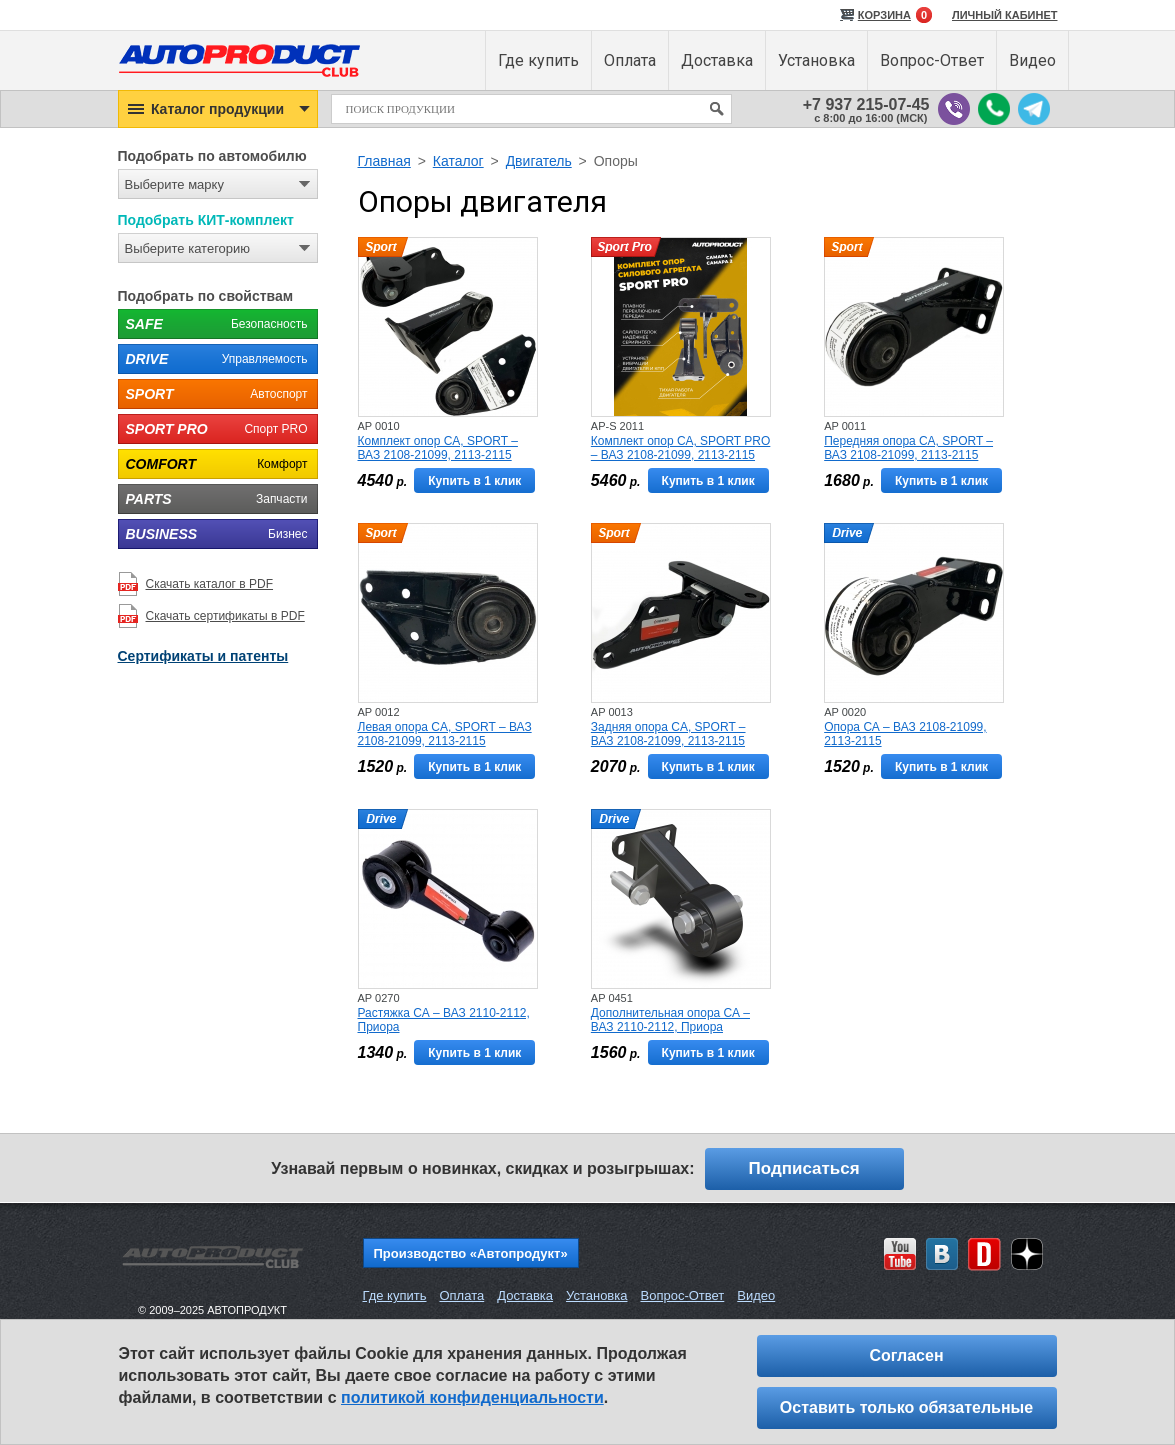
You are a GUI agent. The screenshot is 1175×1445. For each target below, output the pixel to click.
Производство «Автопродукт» (471, 1253)
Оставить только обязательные (906, 1407)
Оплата (461, 1295)
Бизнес (213, 534)
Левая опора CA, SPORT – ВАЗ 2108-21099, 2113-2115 (445, 734)
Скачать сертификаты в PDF (225, 616)
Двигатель (539, 161)
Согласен (906, 1355)
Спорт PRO (213, 429)
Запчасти (213, 499)
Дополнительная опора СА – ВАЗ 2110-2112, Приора (670, 1020)
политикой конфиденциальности (472, 1397)
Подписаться (804, 1168)
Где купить (395, 1295)
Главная (384, 161)
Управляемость (213, 359)
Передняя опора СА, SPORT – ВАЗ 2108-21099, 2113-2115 (908, 448)
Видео (756, 1295)
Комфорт (213, 464)
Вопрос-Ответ (682, 1295)
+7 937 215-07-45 (866, 104)
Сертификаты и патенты (203, 656)
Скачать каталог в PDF (210, 584)
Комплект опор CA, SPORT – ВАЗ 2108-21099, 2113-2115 (438, 448)
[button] (218, 109)
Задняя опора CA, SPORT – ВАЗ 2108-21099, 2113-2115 (668, 734)
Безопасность (213, 324)
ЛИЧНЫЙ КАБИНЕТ (1005, 15)
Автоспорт (213, 394)
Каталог (458, 161)
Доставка (525, 1295)
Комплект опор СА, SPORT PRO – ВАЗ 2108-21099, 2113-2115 (680, 448)
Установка (596, 1295)
